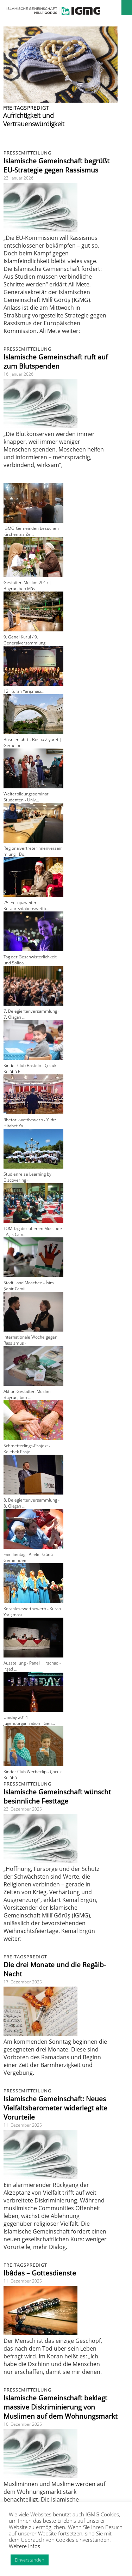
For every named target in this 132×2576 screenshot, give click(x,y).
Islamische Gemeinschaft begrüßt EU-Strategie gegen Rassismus (56, 165)
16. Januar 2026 (18, 374)
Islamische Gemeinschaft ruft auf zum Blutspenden (56, 361)
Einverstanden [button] (29, 2560)
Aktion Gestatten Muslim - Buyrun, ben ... (28, 1394)
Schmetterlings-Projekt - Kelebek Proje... (27, 1449)
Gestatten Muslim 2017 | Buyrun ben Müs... (28, 586)
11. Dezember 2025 (23, 2125)
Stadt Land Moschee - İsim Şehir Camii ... (29, 1286)
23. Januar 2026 (18, 178)
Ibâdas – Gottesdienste (40, 2273)
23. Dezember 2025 (23, 1809)
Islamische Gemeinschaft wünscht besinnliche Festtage (57, 1796)
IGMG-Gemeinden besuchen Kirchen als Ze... (31, 531)
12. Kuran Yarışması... (24, 691)
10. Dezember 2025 (23, 2424)
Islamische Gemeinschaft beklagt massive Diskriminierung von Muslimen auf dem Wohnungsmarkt (61, 2407)
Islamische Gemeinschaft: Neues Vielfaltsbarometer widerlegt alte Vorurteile (55, 2108)
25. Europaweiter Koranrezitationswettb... (26, 905)
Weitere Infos (24, 2546)
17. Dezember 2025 (23, 1982)
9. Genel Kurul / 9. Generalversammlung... (26, 640)
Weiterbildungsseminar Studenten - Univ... (26, 797)
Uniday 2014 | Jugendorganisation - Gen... (29, 1720)
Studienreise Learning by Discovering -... (27, 1177)
